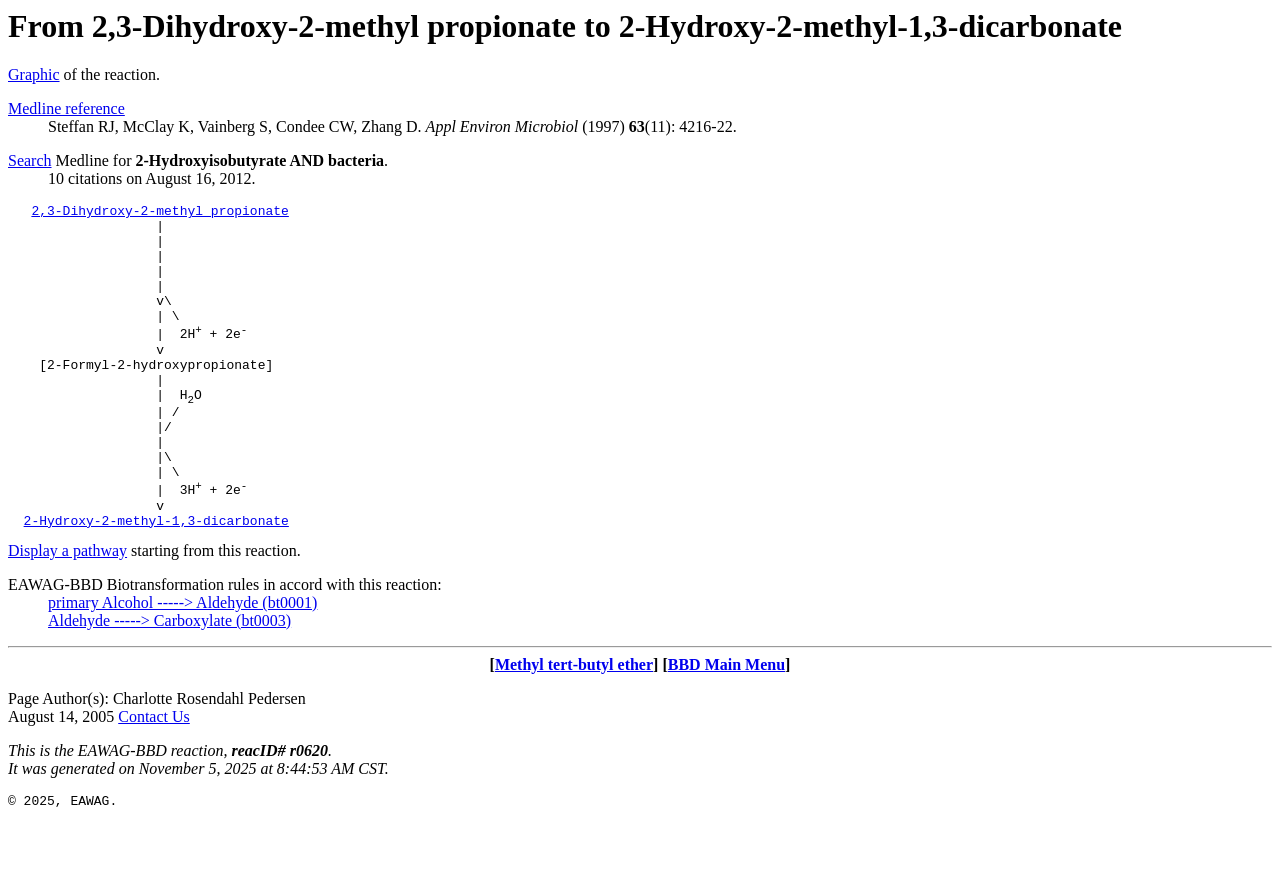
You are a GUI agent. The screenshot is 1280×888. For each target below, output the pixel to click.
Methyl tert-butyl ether (574, 727)
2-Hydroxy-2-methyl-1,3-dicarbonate (156, 583)
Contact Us (154, 779)
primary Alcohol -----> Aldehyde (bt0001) (182, 665)
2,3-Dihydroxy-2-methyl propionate (159, 213)
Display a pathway (67, 613)
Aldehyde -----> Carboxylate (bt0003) (169, 683)
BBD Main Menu (726, 727)
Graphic (34, 74)
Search (30, 160)
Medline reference (66, 108)
